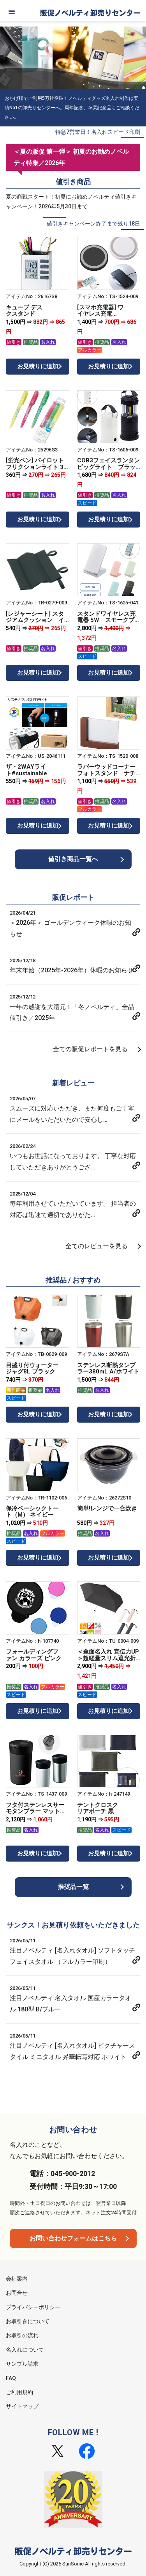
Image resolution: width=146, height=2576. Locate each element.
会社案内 (17, 2279)
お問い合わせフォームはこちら (73, 2238)
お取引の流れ (22, 2335)
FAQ (11, 2378)
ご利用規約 (19, 2392)
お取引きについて (27, 2321)
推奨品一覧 (73, 1886)
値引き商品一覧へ (73, 859)
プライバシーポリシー (33, 2307)
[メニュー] (11, 11)
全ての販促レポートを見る (90, 1049)
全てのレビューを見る (96, 1246)
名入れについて (25, 2350)
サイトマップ (22, 2406)
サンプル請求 (22, 2364)
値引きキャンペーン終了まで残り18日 (93, 223)
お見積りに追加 (37, 366)
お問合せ (17, 2293)
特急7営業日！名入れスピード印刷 (97, 132)
